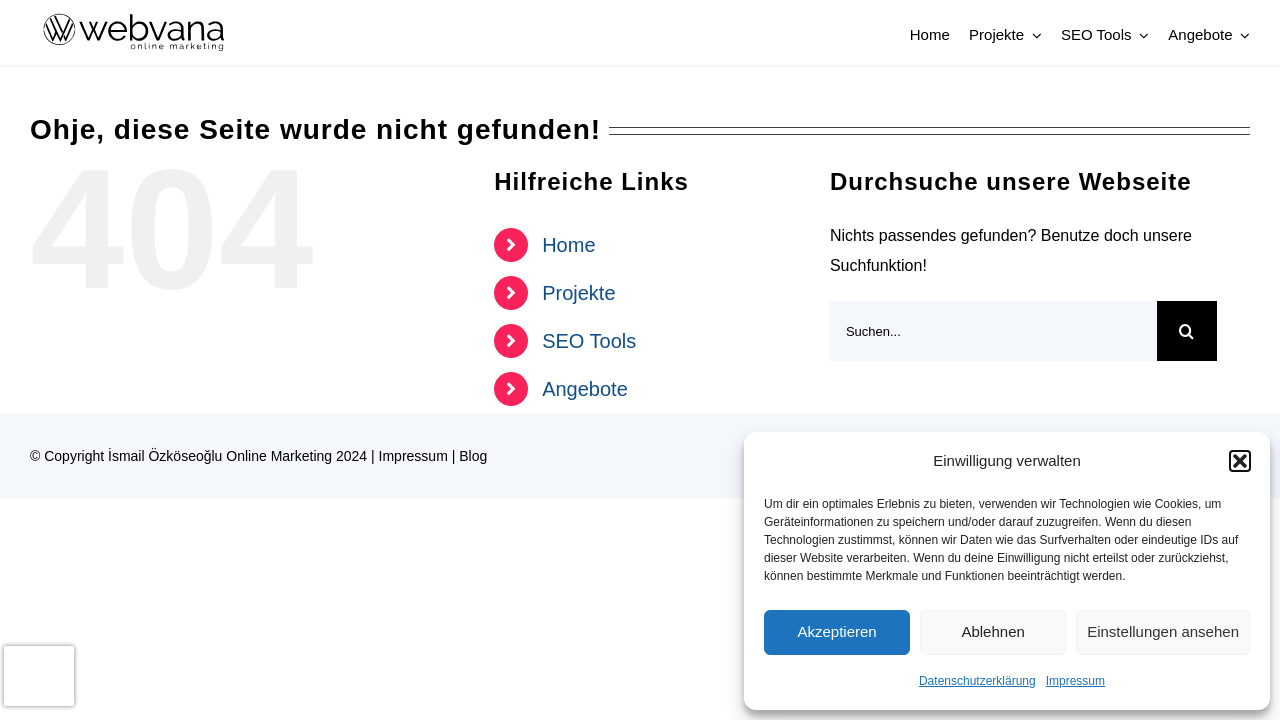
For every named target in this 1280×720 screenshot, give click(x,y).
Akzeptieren (836, 631)
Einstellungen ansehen (1163, 631)
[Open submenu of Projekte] (1033, 35)
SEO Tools (589, 341)
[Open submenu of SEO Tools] (1140, 35)
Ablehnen (992, 631)
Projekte (578, 293)
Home (568, 245)
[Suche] (1187, 331)
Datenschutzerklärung (977, 681)
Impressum (1075, 681)
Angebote (585, 389)
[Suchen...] (993, 331)
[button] (1240, 461)
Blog (473, 456)
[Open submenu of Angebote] (1242, 35)
